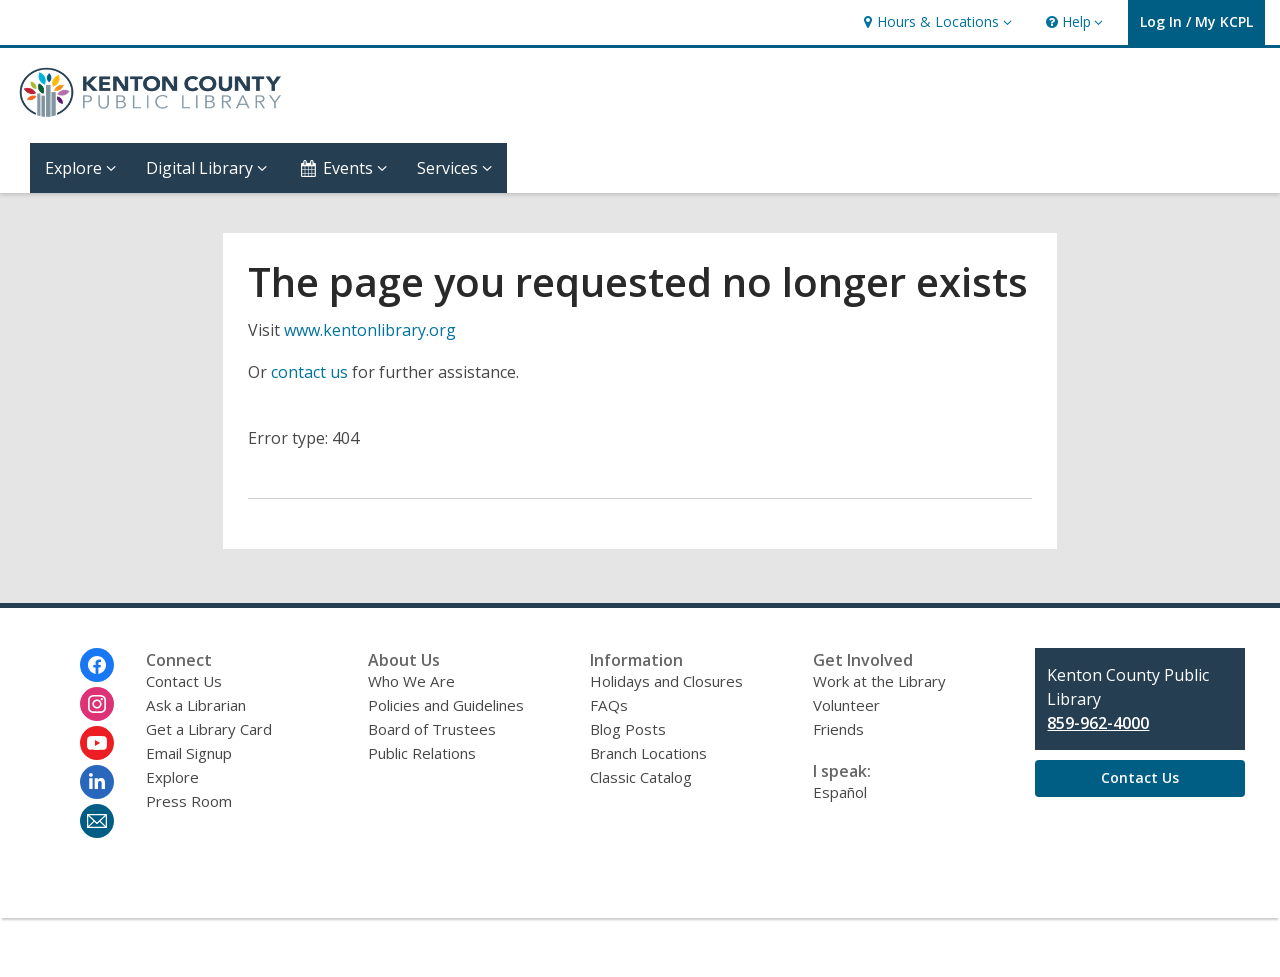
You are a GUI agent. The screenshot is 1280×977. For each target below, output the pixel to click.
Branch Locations (648, 753)
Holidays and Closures (666, 681)
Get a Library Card (209, 729)
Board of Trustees (432, 729)
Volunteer (846, 705)
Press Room (189, 801)
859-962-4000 (1098, 723)
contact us (309, 372)
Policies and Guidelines (446, 705)
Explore (172, 777)
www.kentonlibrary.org (370, 330)
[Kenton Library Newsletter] (97, 821)
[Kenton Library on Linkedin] (97, 782)
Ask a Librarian (196, 705)
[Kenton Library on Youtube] (97, 743)
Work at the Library (879, 681)
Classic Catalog (641, 777)
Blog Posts (628, 729)
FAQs (609, 705)
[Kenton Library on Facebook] (97, 665)
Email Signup (189, 753)
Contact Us (184, 681)
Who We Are (411, 681)
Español (840, 792)
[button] (935, 22)
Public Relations (422, 753)
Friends (838, 729)
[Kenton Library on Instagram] (97, 704)
